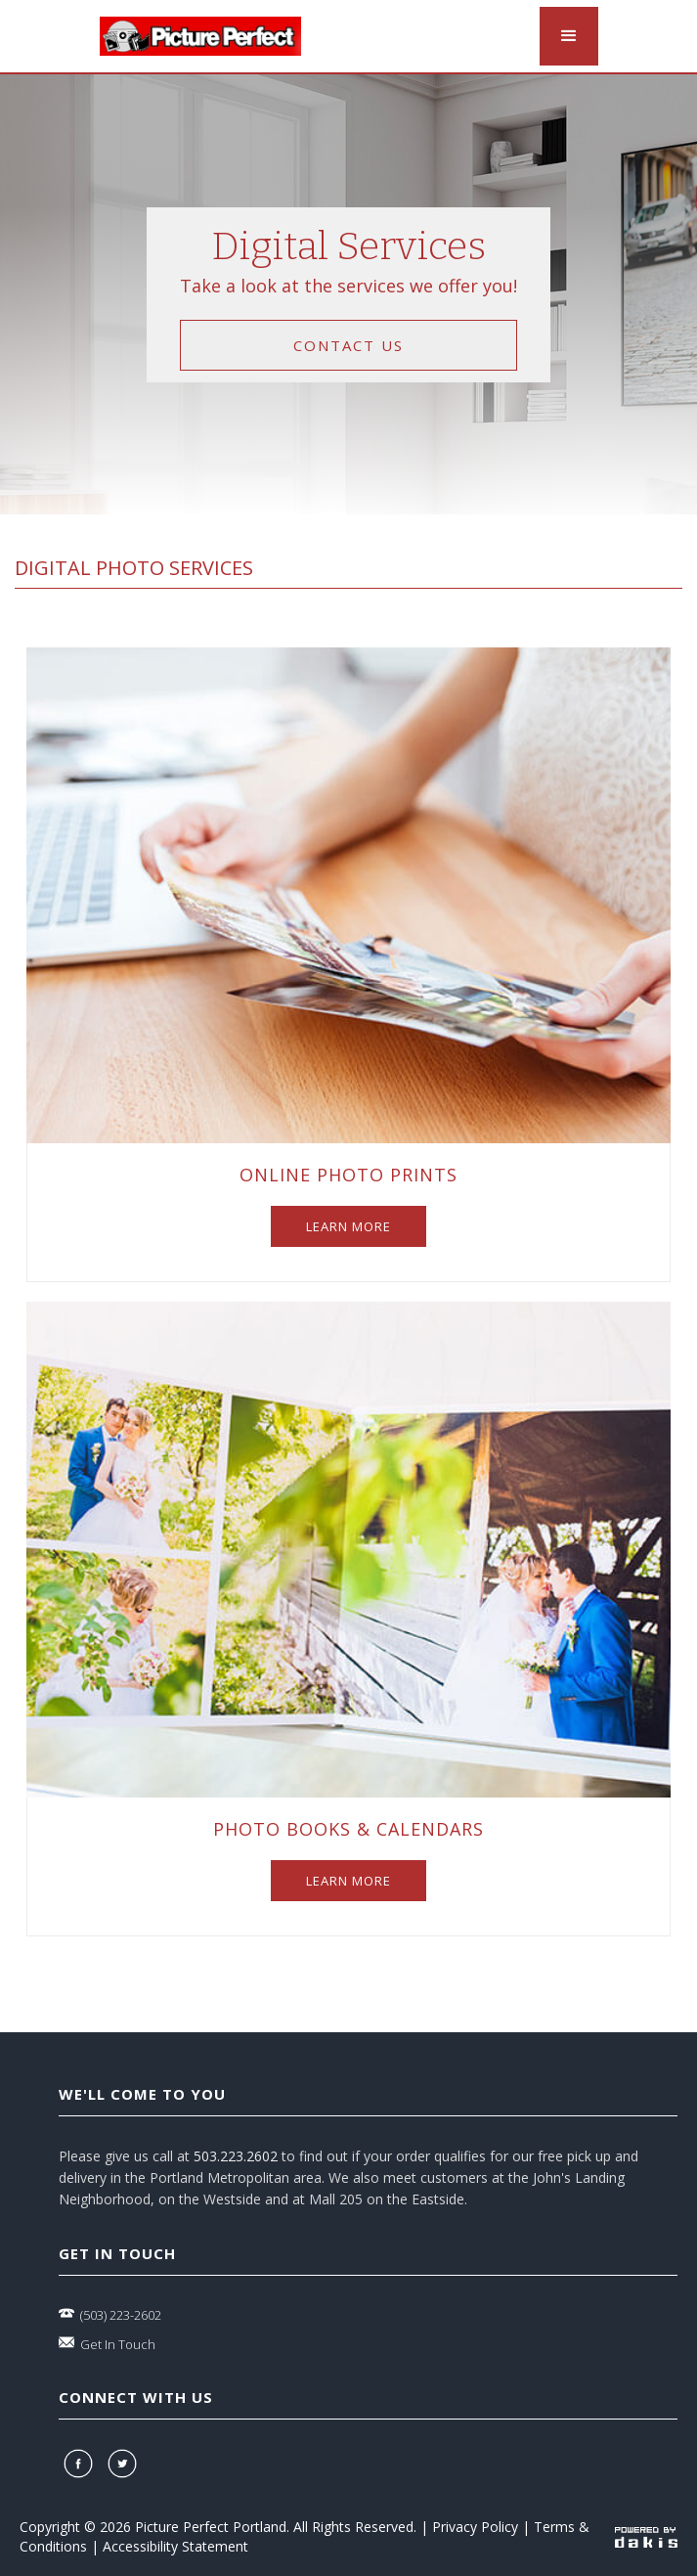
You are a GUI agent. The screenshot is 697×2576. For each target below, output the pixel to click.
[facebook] (81, 2463)
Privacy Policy (475, 2526)
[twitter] (125, 2463)
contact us (348, 345)
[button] (569, 36)
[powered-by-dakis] (646, 2536)
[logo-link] (200, 36)
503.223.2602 (236, 2156)
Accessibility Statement (175, 2546)
